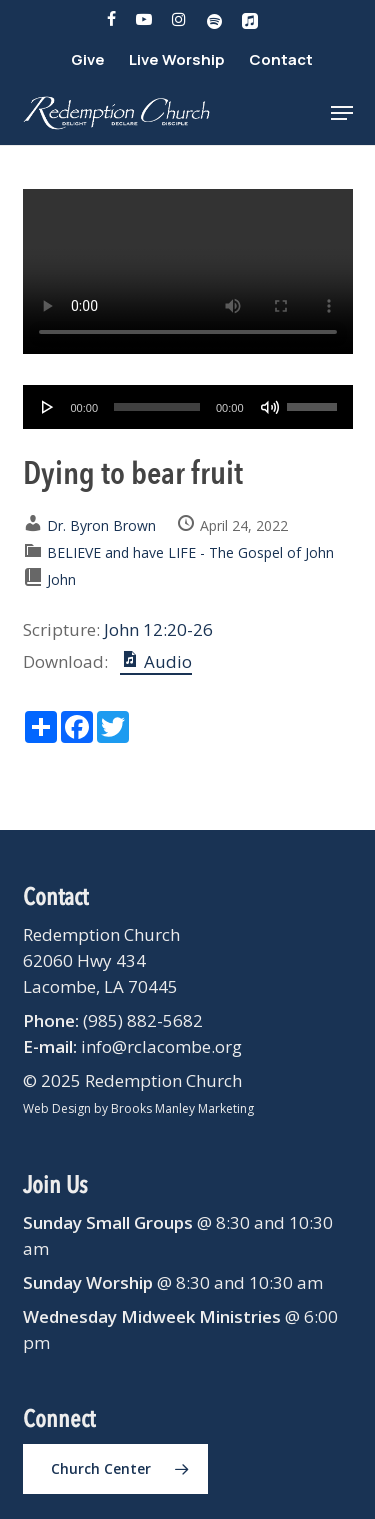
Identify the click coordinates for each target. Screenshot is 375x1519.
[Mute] (270, 407)
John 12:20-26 (158, 629)
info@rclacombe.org (161, 1046)
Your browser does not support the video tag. (188, 271)
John (61, 579)
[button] (342, 113)
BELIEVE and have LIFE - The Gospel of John (190, 552)
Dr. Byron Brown (101, 525)
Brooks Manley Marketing (182, 1108)
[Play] (48, 407)
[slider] (157, 407)
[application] (188, 407)
